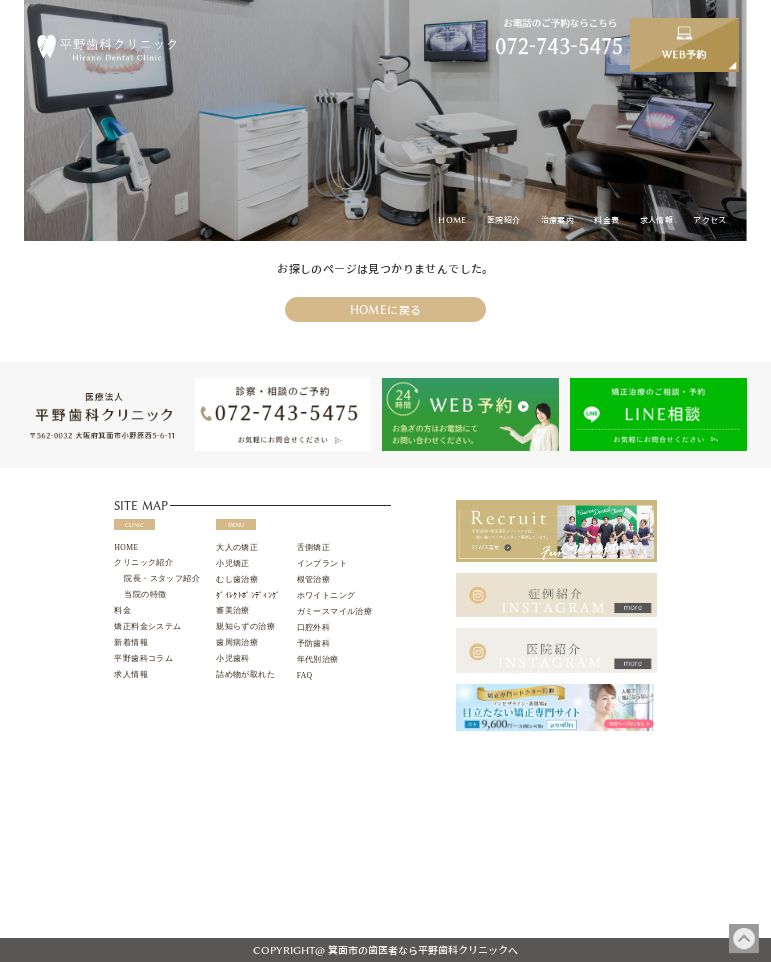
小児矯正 (233, 563)
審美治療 (233, 610)
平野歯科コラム (143, 658)
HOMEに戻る (386, 309)
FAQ (305, 675)
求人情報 (657, 220)
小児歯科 (233, 658)
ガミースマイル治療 (335, 611)
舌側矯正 (314, 547)
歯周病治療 (237, 642)
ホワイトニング (326, 595)
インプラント (322, 563)
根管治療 (314, 579)
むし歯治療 (237, 579)
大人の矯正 (237, 547)
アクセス (710, 220)
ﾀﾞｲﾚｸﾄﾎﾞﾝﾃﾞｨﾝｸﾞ (248, 595)
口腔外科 (314, 627)
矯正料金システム (147, 626)
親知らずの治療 (245, 626)
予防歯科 (314, 643)
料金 (122, 610)
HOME (452, 220)
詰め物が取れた (245, 674)
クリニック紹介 (143, 562)
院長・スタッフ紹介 (162, 578)
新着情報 (131, 642)
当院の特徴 (145, 594)
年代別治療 (318, 659)
